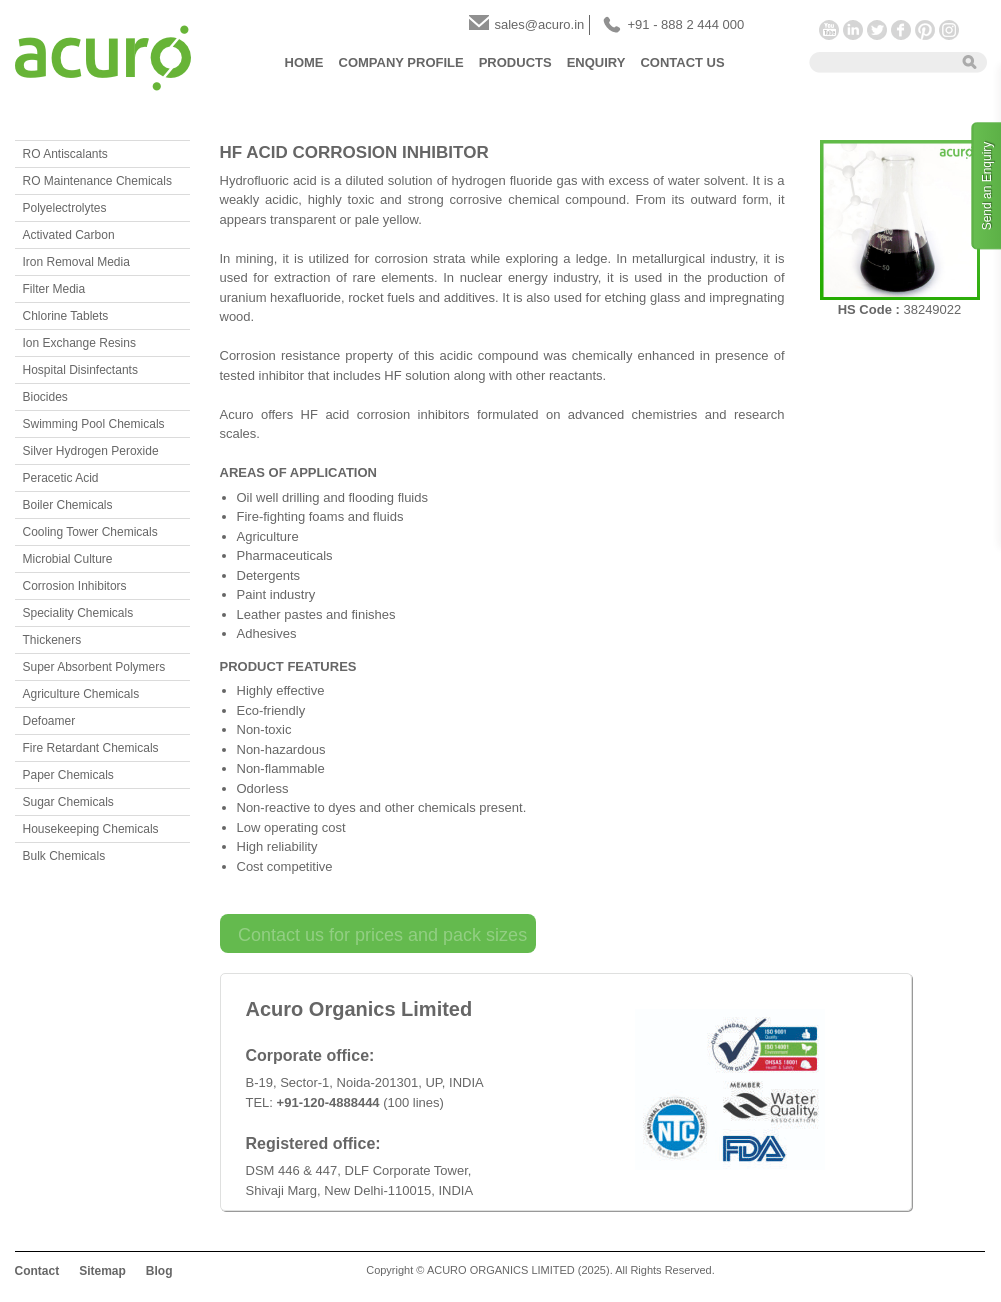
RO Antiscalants (65, 154)
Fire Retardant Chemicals (91, 748)
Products (515, 62)
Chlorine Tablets (66, 316)
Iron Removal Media (76, 262)
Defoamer (49, 721)
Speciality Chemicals (78, 613)
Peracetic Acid (61, 478)
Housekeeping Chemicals (91, 829)
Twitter (877, 30)
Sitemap (102, 1271)
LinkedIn (853, 30)
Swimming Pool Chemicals (94, 424)
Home (304, 62)
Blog (159, 1271)
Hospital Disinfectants (80, 370)
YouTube (829, 30)
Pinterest (925, 30)
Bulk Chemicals (64, 856)
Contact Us (682, 62)
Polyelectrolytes (65, 208)
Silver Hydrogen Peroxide (91, 451)
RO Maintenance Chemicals (97, 181)
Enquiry (596, 62)
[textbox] (879, 61)
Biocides (45, 397)
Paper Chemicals (68, 775)
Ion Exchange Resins (79, 343)
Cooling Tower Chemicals (90, 532)
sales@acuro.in (540, 24)
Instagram (949, 30)
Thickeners (52, 640)
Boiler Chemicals (68, 505)
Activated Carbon (69, 235)
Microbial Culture (68, 559)
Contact (37, 1271)
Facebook (901, 30)
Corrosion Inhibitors (75, 586)
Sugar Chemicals (68, 802)
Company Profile (401, 62)
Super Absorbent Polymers (94, 667)
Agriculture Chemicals (81, 694)
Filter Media (54, 289)
